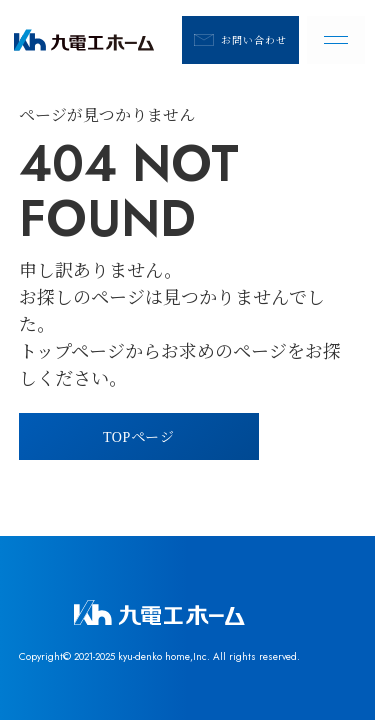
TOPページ (139, 436)
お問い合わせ (240, 40)
